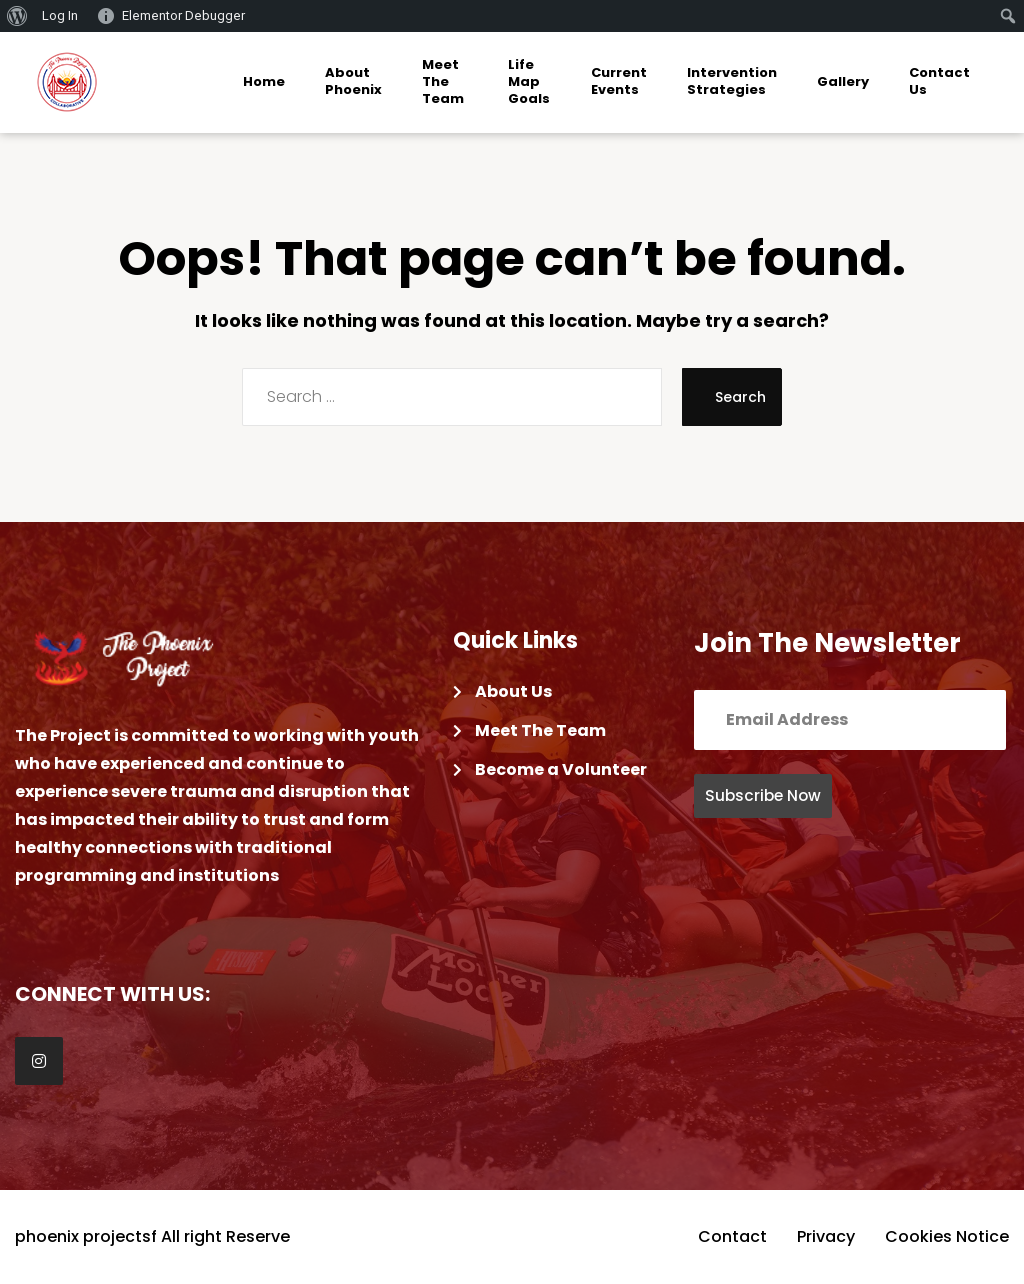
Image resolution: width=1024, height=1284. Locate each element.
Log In (60, 15)
